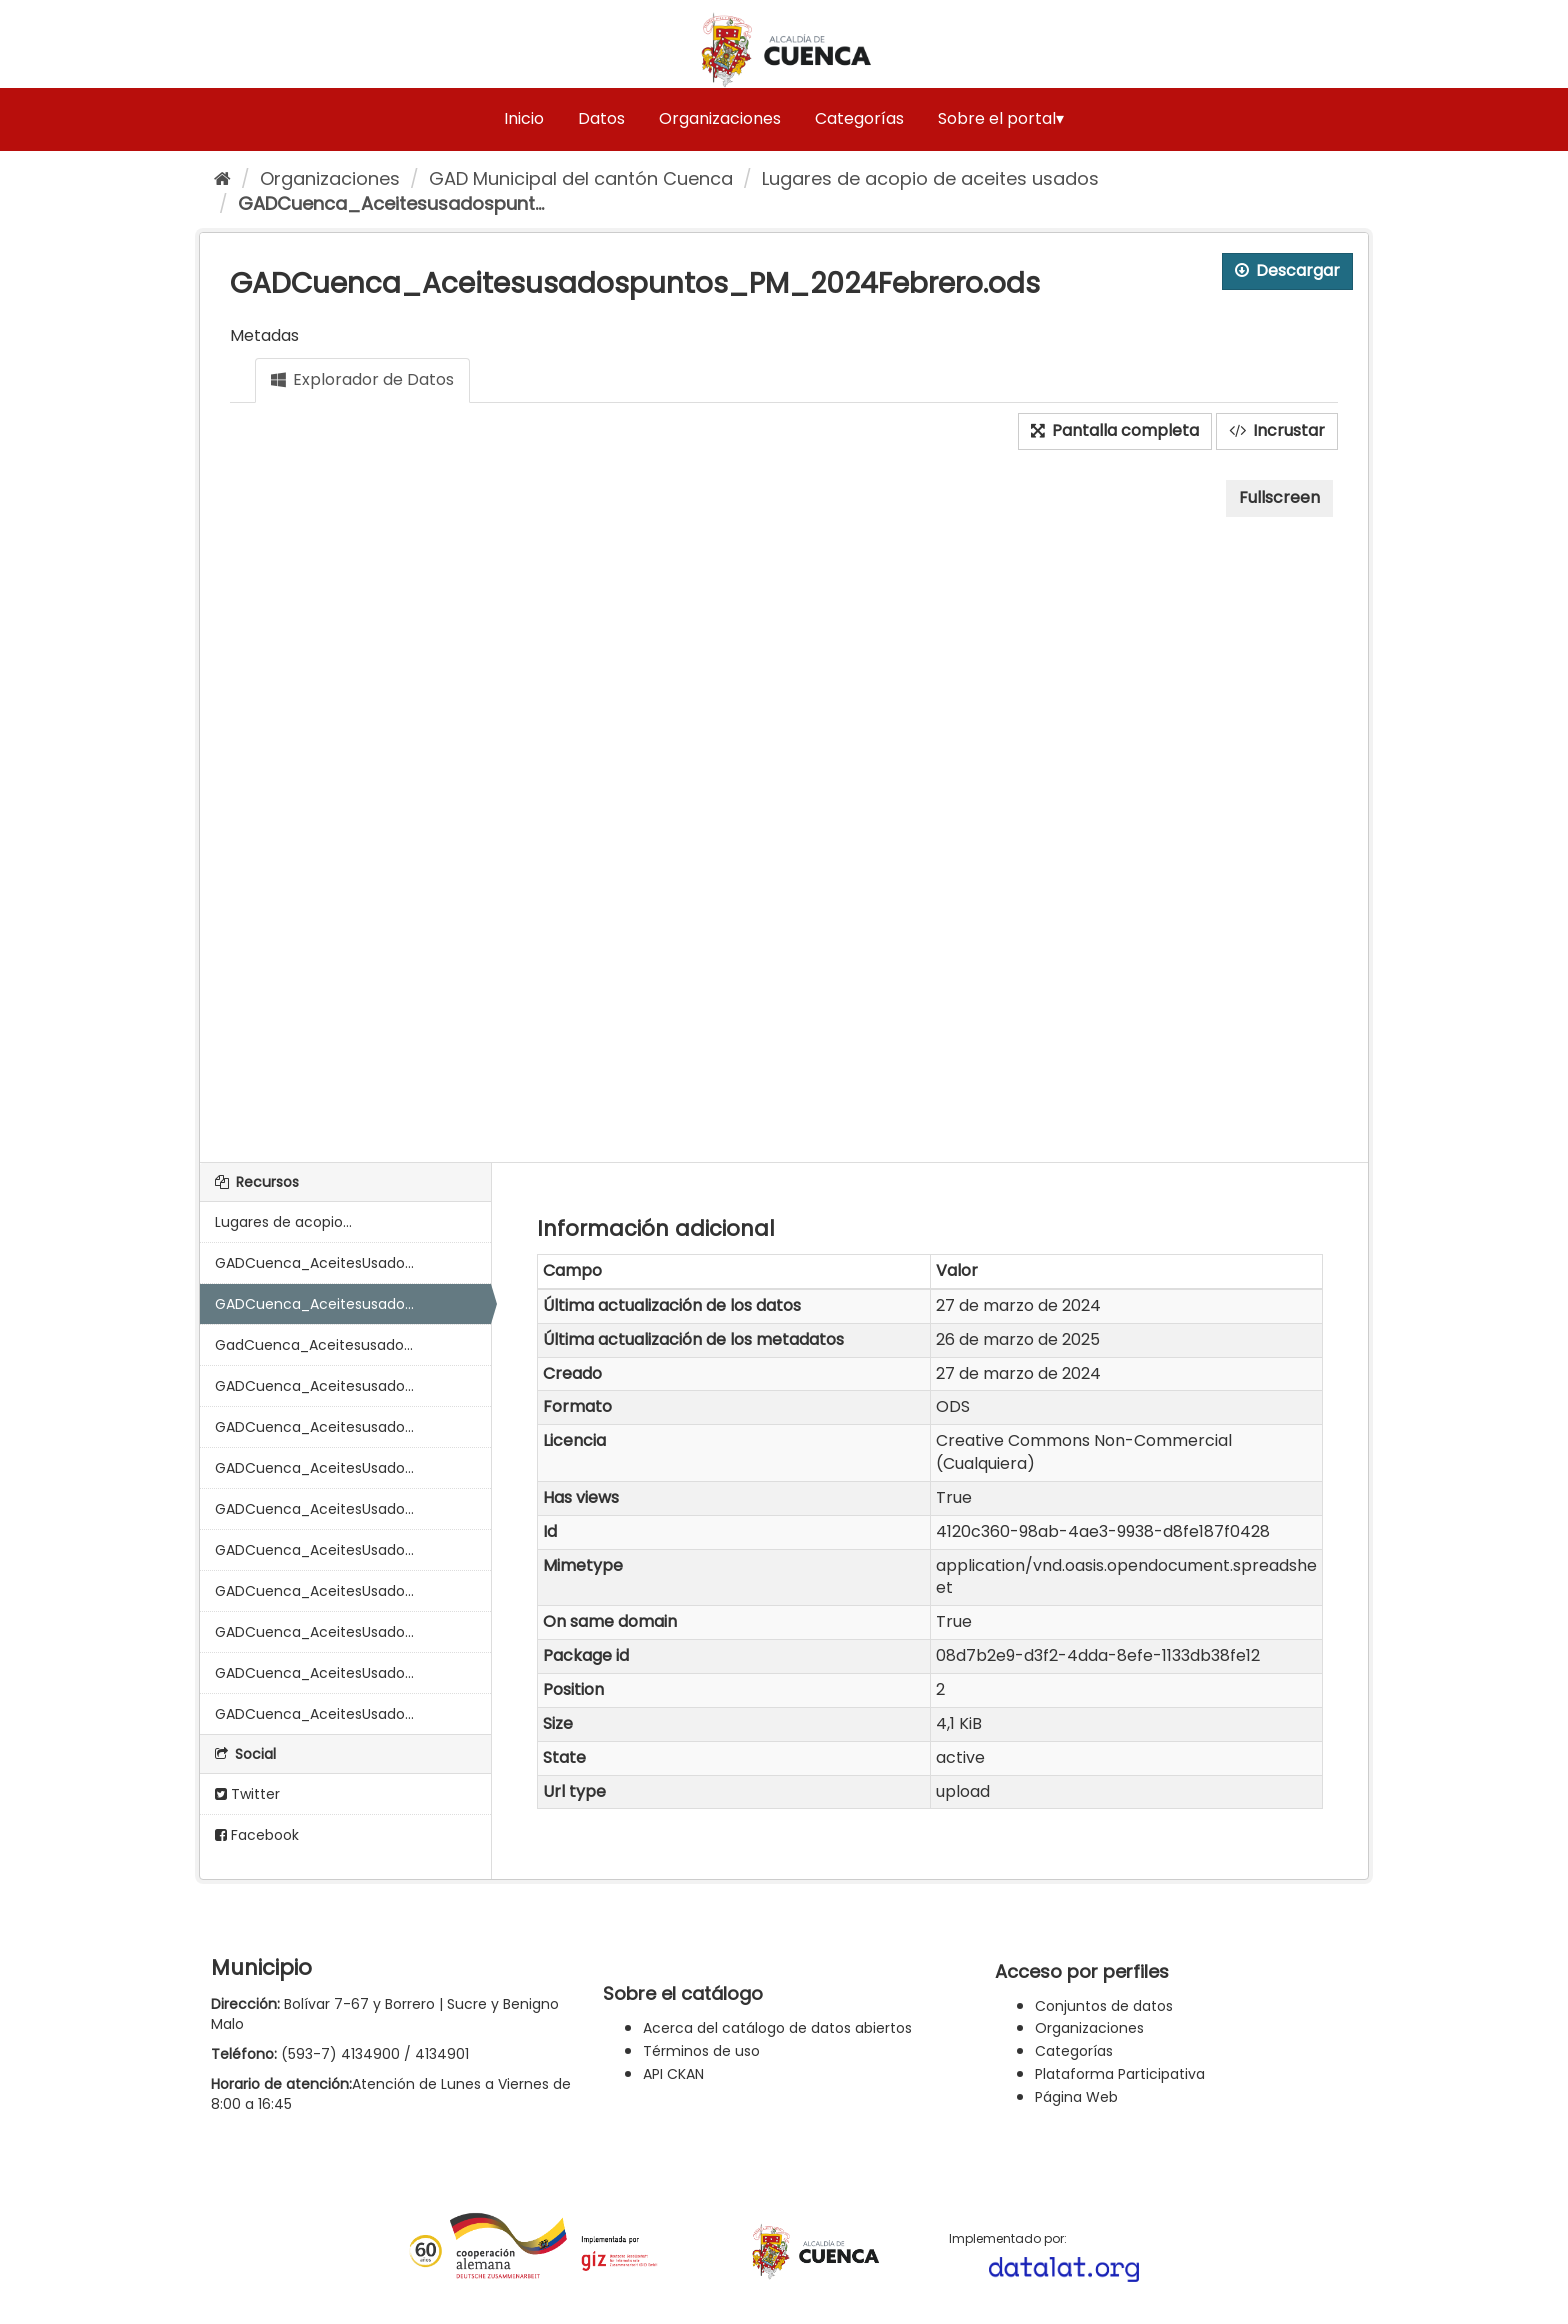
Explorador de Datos (362, 379)
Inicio (524, 118)
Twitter (247, 1794)
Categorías (859, 118)
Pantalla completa (1115, 430)
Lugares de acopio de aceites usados (930, 178)
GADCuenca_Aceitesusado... (314, 1304)
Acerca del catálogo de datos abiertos (777, 2028)
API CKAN (673, 2074)
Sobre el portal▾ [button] (1001, 118)
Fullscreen (1279, 497)
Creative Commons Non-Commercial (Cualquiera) (1084, 1452)
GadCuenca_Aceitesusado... (314, 1345)
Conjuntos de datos (1104, 2006)
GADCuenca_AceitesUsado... (314, 1263)
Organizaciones (720, 118)
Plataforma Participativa (1120, 2074)
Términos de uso (701, 2051)
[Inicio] (222, 178)
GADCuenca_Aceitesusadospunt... (391, 203)
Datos (601, 118)
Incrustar (1277, 430)
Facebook (257, 1835)
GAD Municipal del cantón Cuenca (581, 178)
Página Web (1076, 2097)
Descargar (1287, 270)
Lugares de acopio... (283, 1222)
